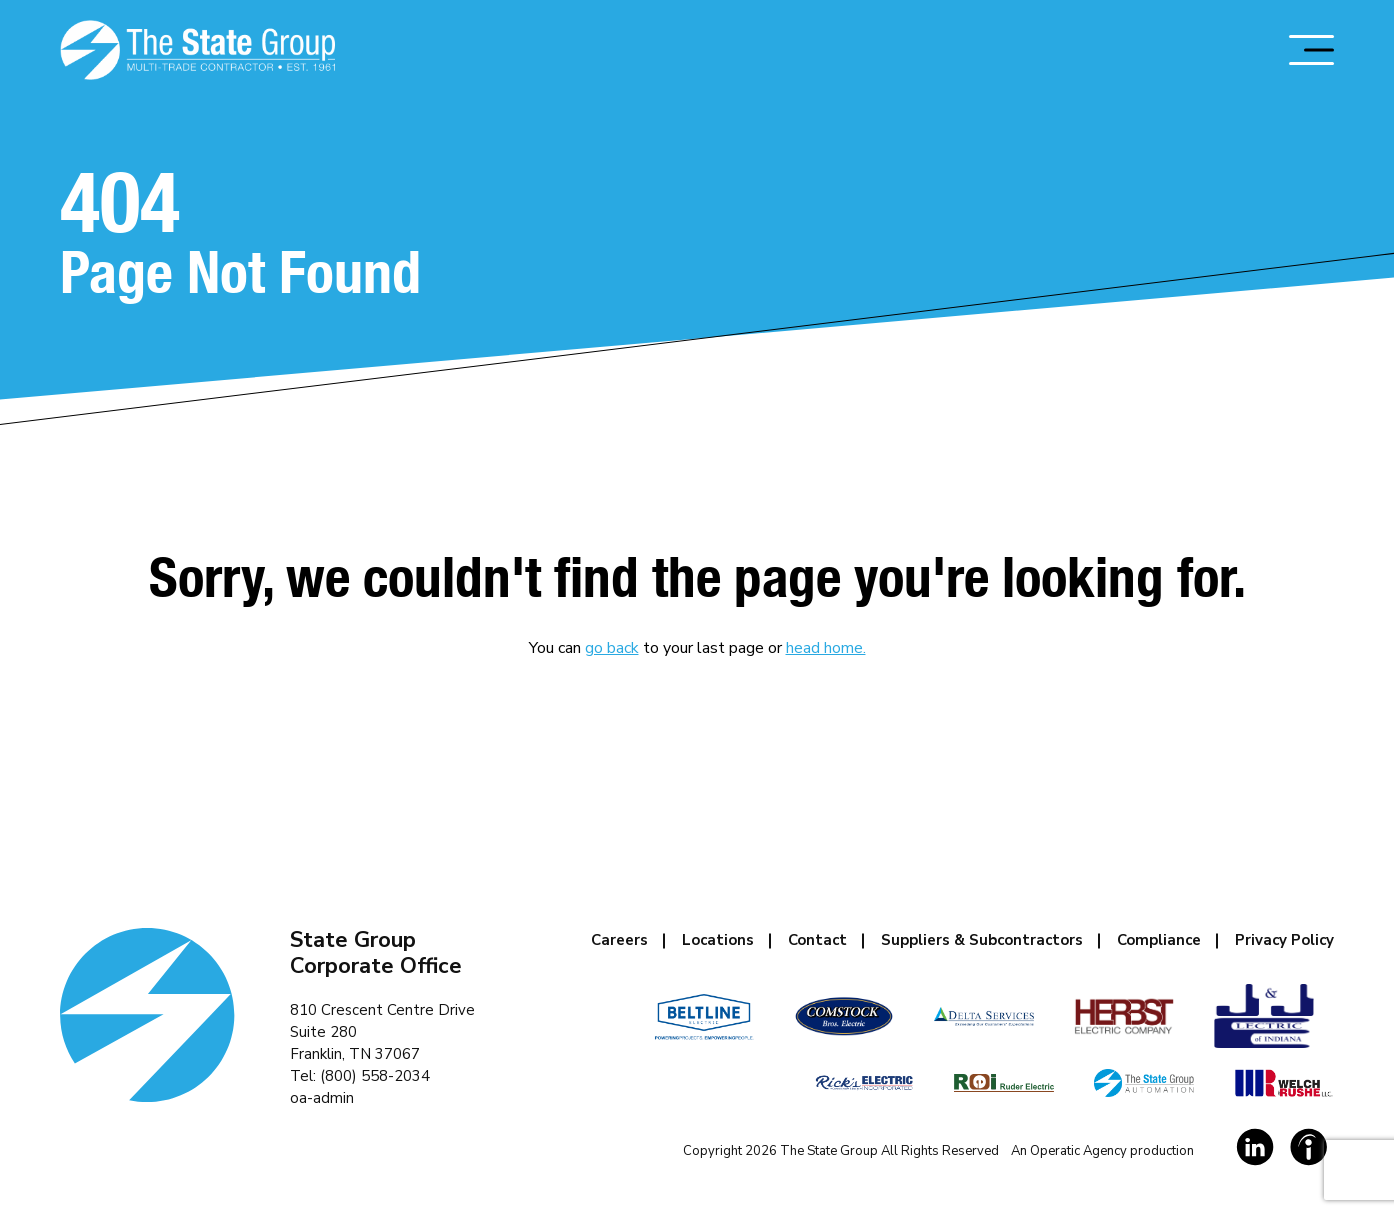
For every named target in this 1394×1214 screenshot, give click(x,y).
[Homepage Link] (197, 50)
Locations (718, 940)
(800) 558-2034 (375, 1076)
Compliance (1159, 940)
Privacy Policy (1284, 940)
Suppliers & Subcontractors (982, 940)
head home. (826, 648)
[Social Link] (1255, 1147)
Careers (619, 940)
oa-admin (322, 1098)
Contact (817, 940)
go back (612, 648)
